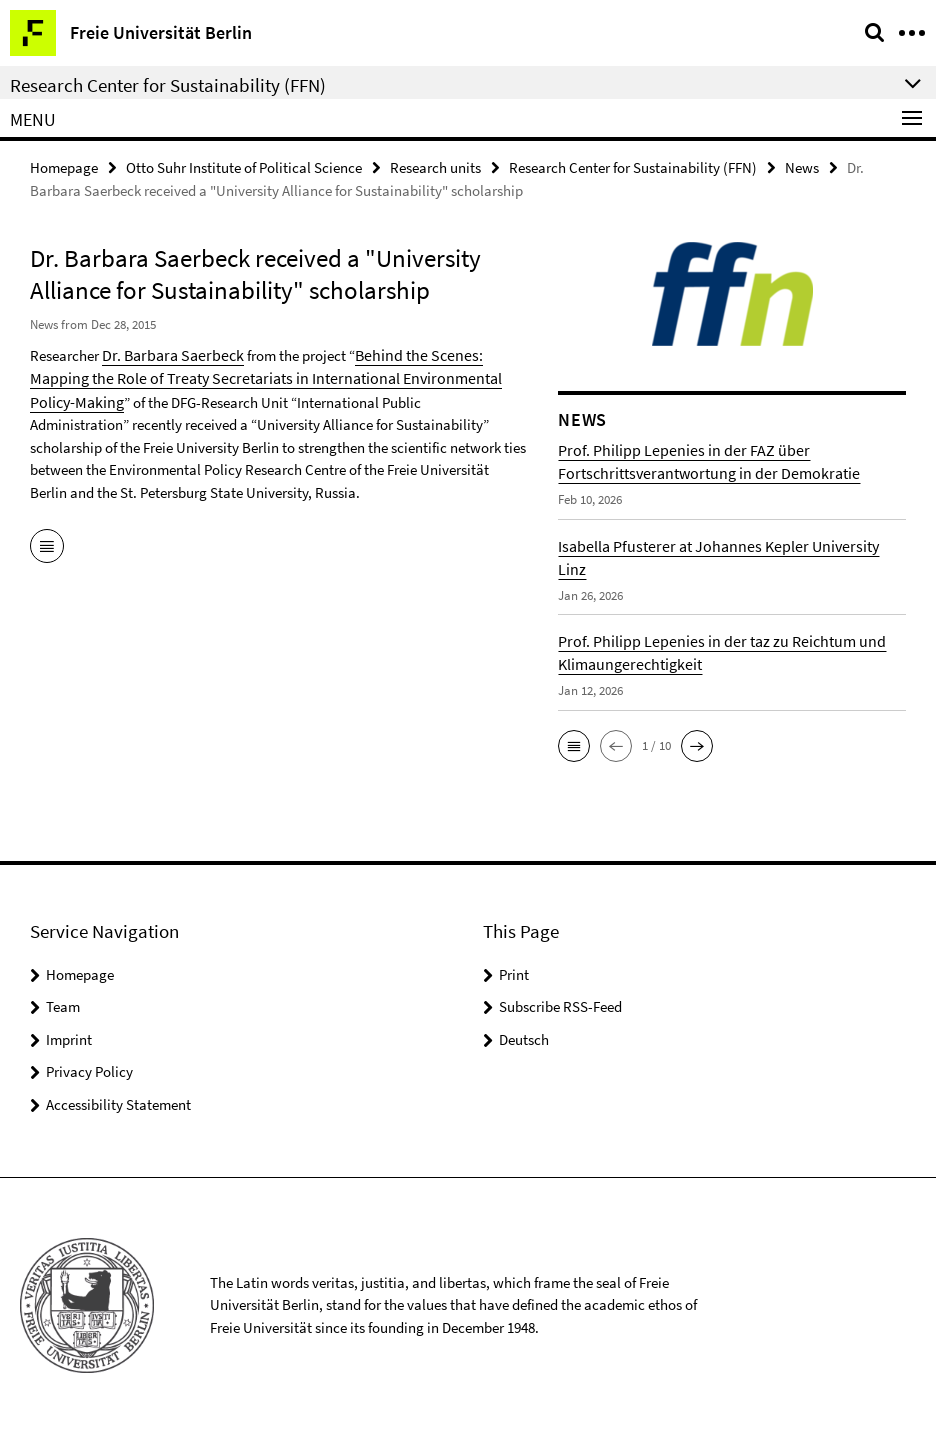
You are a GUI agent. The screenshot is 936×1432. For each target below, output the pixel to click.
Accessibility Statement (118, 1103)
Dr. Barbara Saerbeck (167, 353)
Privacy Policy (89, 1070)
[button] (574, 745)
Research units (435, 166)
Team (63, 1005)
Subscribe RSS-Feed (560, 1005)
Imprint (69, 1038)
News (802, 166)
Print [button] (514, 973)
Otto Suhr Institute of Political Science (244, 166)
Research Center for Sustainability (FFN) (633, 166)
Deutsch (524, 1038)
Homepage (64, 166)
